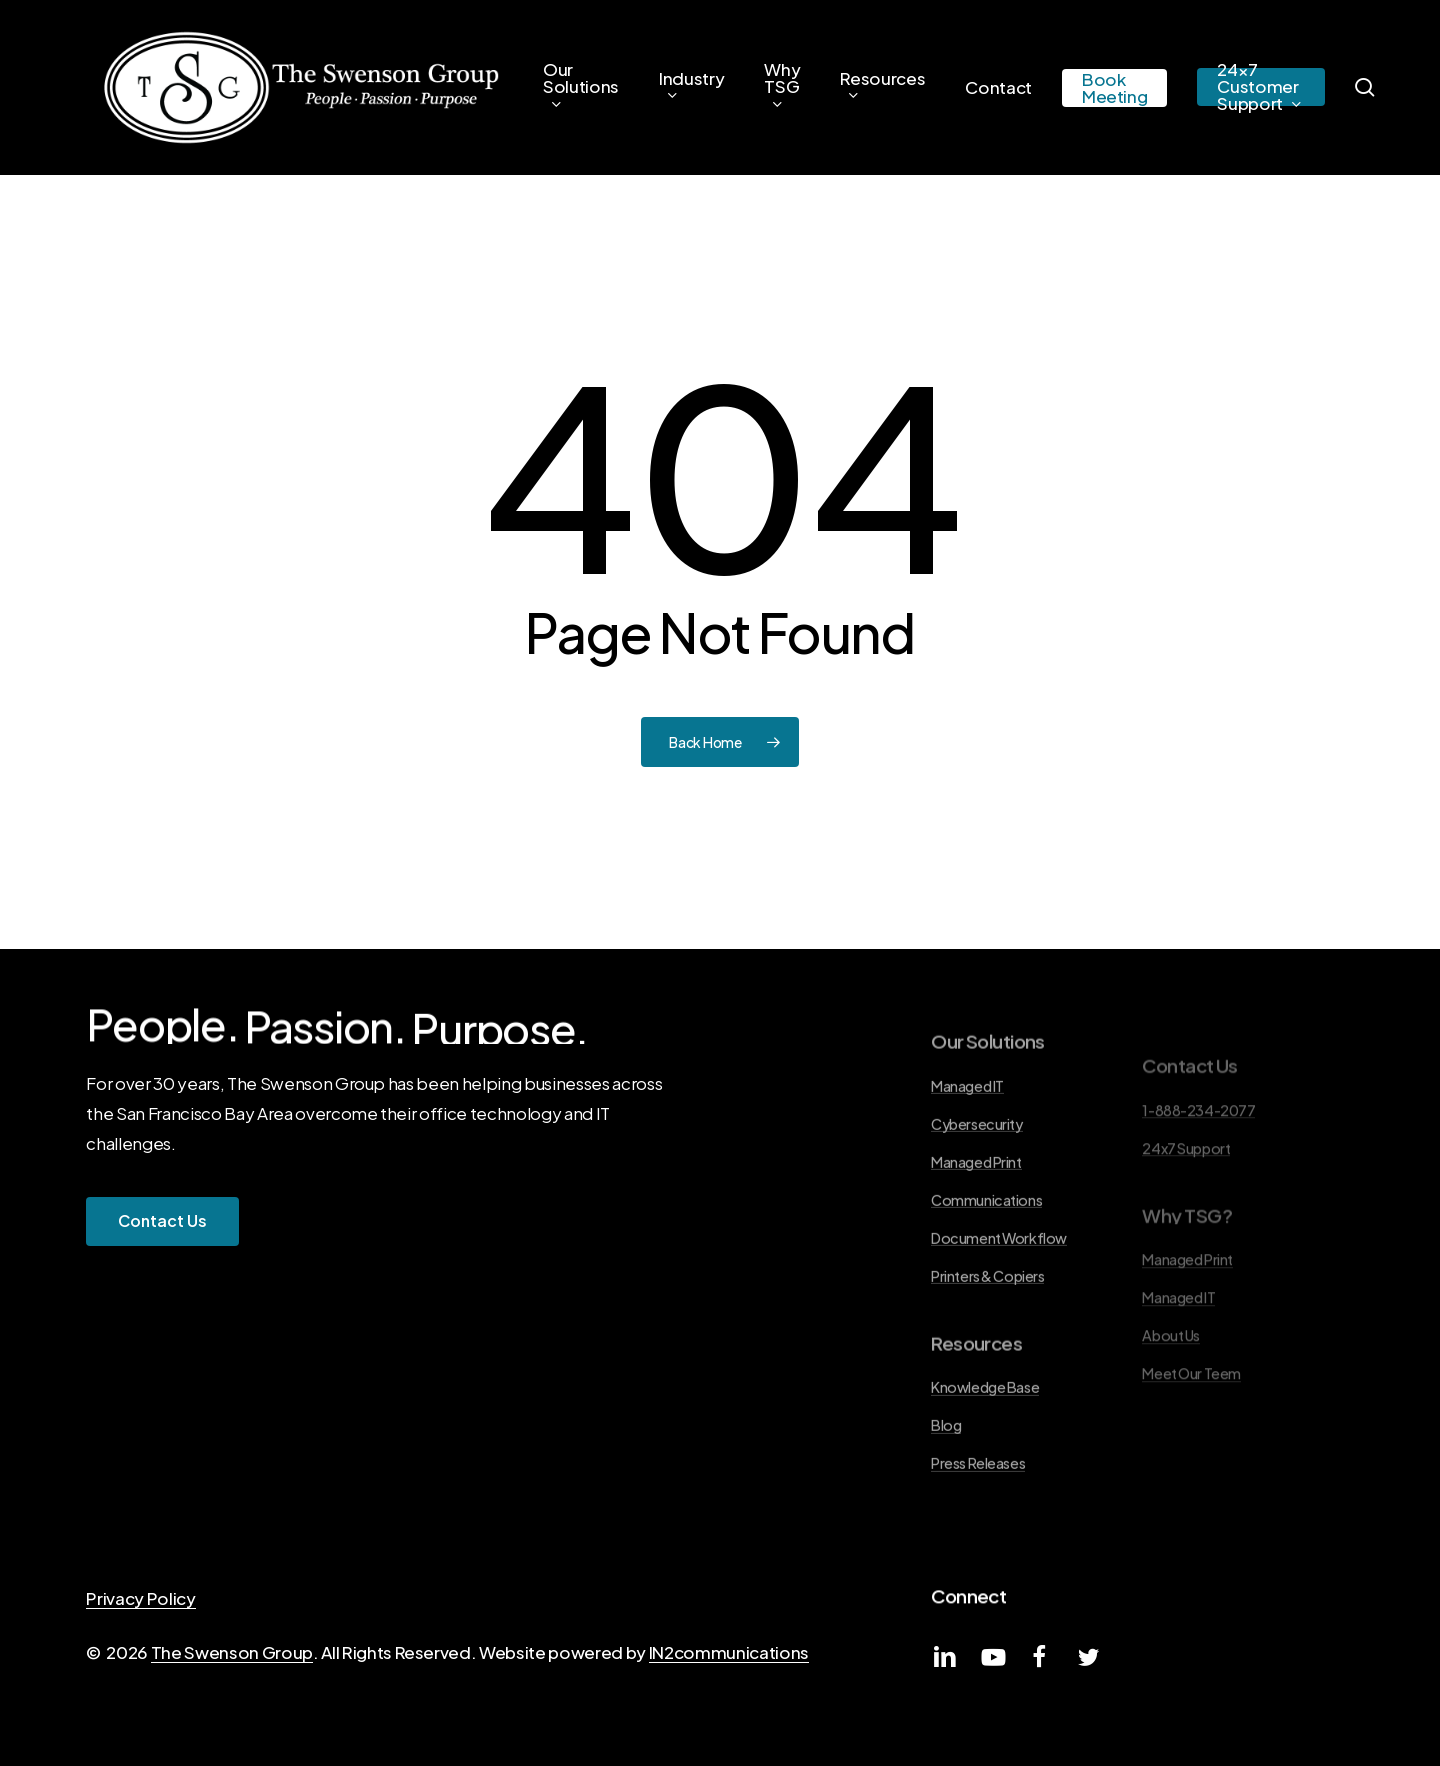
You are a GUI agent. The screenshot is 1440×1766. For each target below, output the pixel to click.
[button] (162, 1221)
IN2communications (729, 1652)
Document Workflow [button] (999, 1298)
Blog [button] (946, 1485)
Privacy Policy (140, 1598)
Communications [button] (986, 1260)
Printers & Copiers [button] (987, 1336)
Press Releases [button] (978, 1523)
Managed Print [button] (976, 1222)
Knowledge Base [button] (985, 1447)
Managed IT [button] (967, 1146)
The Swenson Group (232, 1652)
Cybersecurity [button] (976, 1184)
